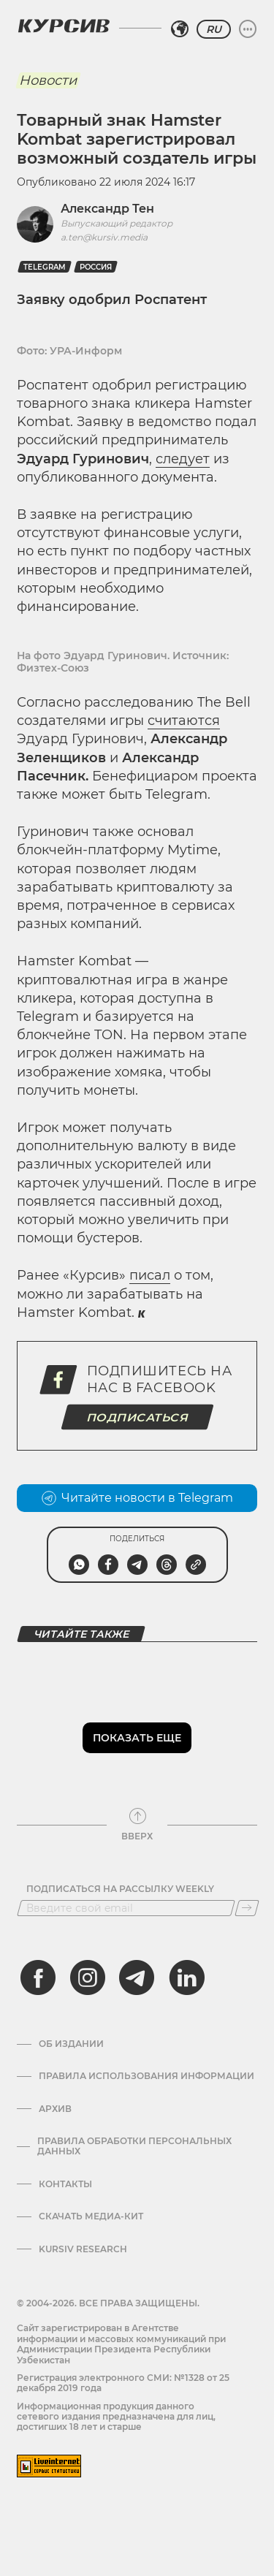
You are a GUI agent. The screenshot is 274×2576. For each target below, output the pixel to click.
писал (149, 1275)
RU (213, 29)
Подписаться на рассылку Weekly (120, 1889)
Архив (55, 2109)
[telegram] (136, 1977)
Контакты (65, 2184)
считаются (184, 721)
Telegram (44, 267)
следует (183, 459)
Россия (96, 267)
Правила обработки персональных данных (134, 2146)
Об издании (71, 2044)
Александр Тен (107, 209)
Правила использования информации (146, 2076)
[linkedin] (186, 1977)
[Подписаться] (247, 1908)
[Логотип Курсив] (63, 25)
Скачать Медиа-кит (91, 2216)
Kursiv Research (83, 2249)
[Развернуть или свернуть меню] (247, 29)
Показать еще (137, 1737)
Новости (48, 80)
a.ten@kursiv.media (104, 237)
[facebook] (38, 1977)
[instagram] (87, 1977)
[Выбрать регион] (179, 29)
